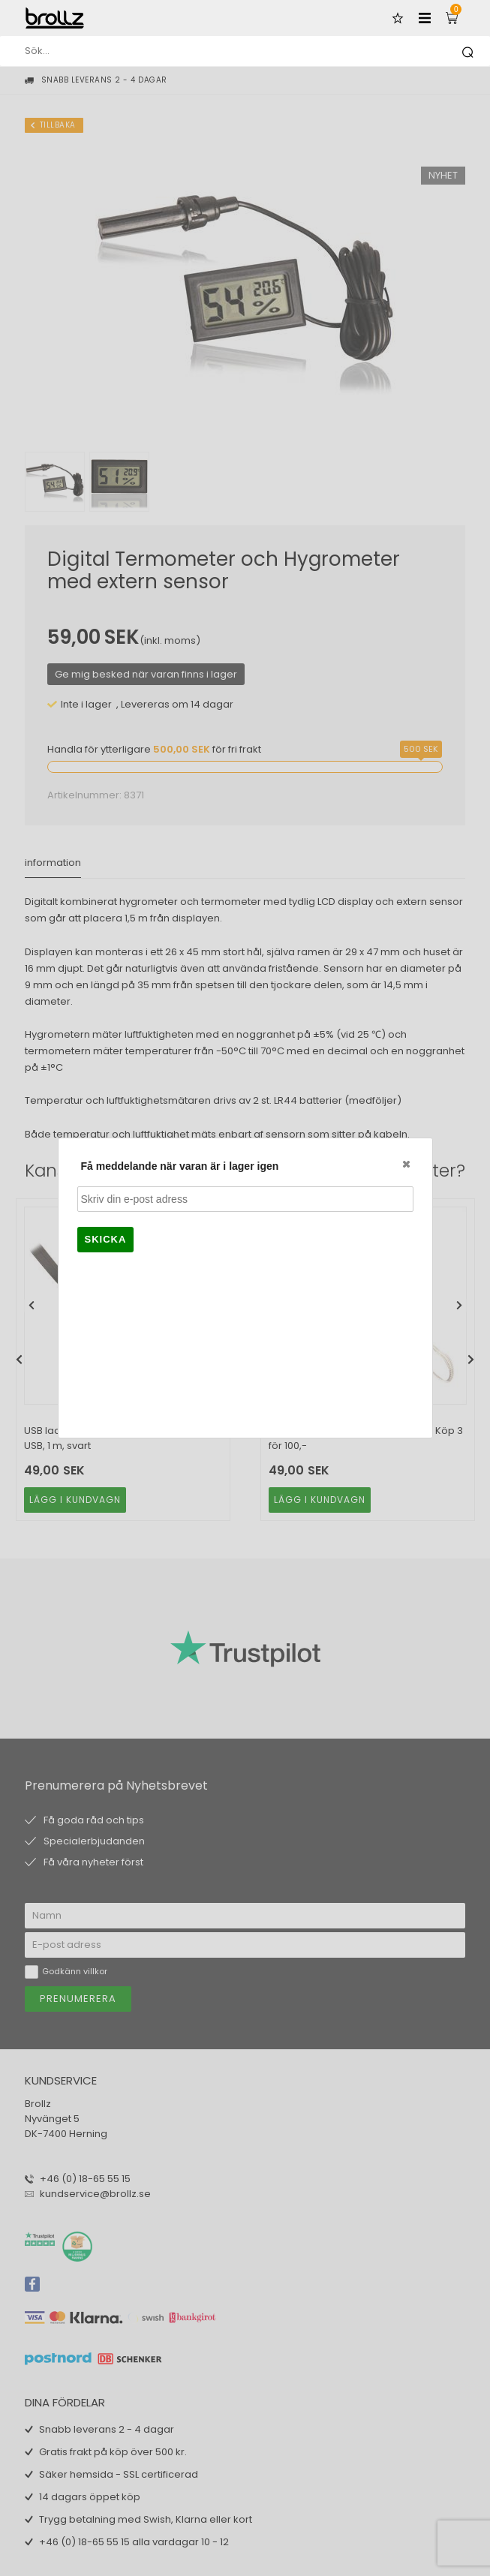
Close (405, 1164)
